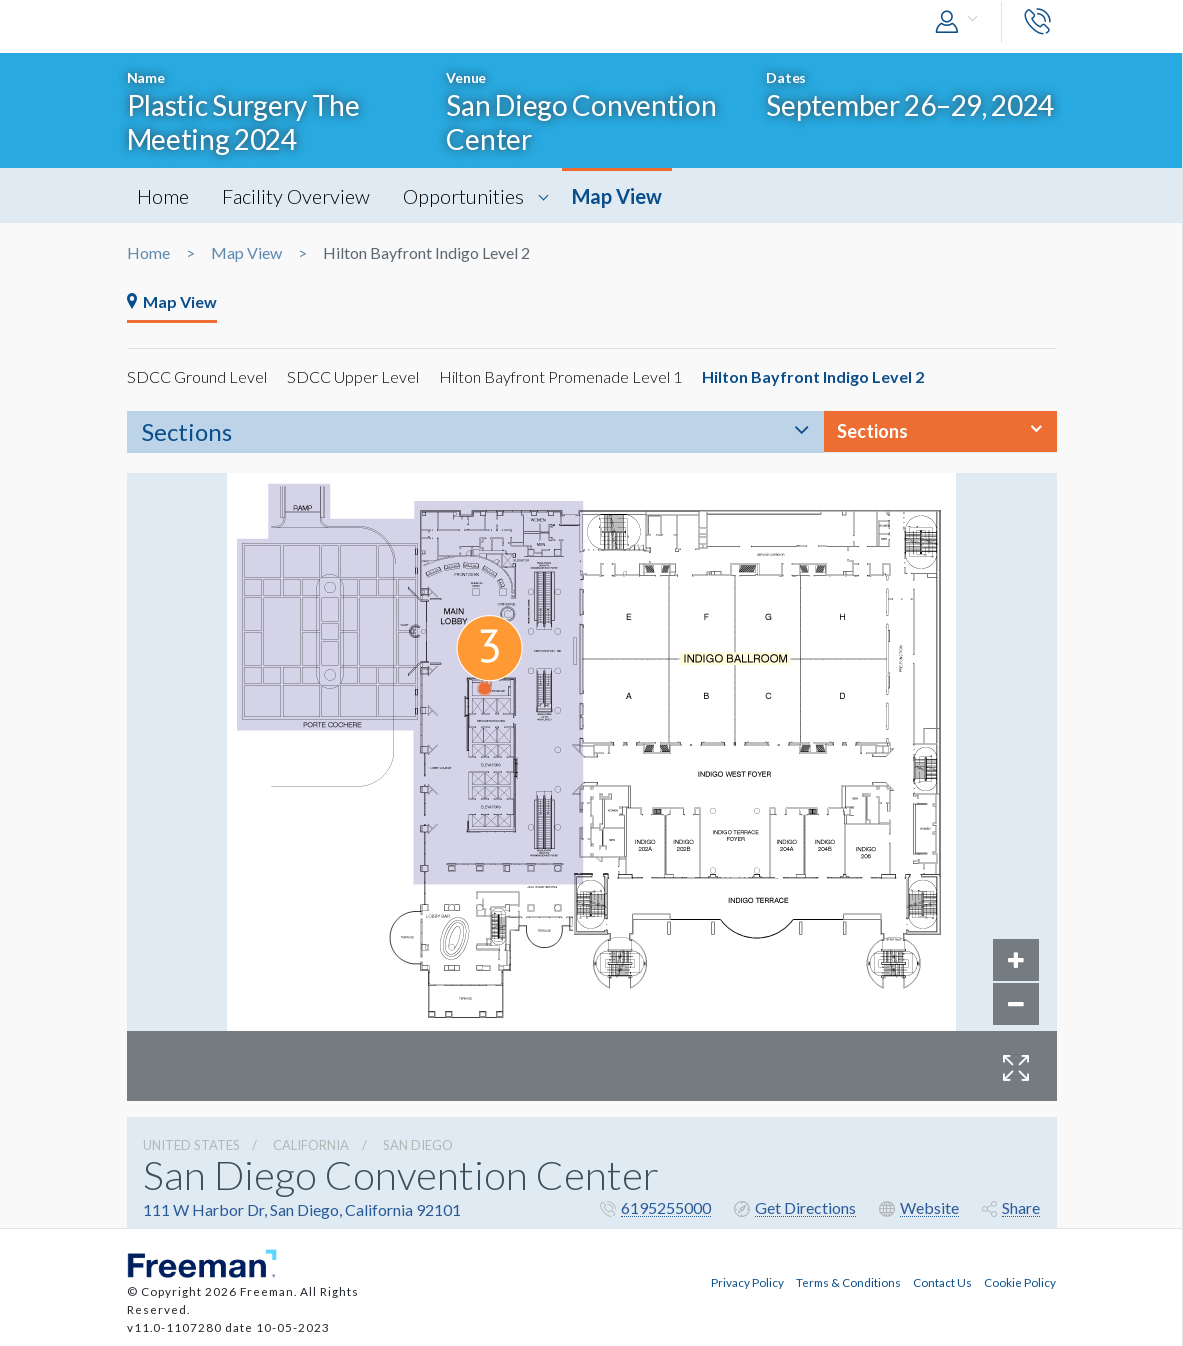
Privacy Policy (747, 1282)
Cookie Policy (1020, 1282)
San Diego (418, 1145)
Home (163, 196)
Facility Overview (296, 196)
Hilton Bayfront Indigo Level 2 (813, 376)
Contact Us (942, 1282)
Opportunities (463, 196)
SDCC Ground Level (197, 376)
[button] (961, 22)
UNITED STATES (191, 1145)
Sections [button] (872, 431)
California (311, 1145)
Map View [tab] (172, 301)
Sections (187, 431)
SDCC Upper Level (353, 376)
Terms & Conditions (848, 1282)
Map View (617, 196)
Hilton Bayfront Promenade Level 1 (560, 376)
